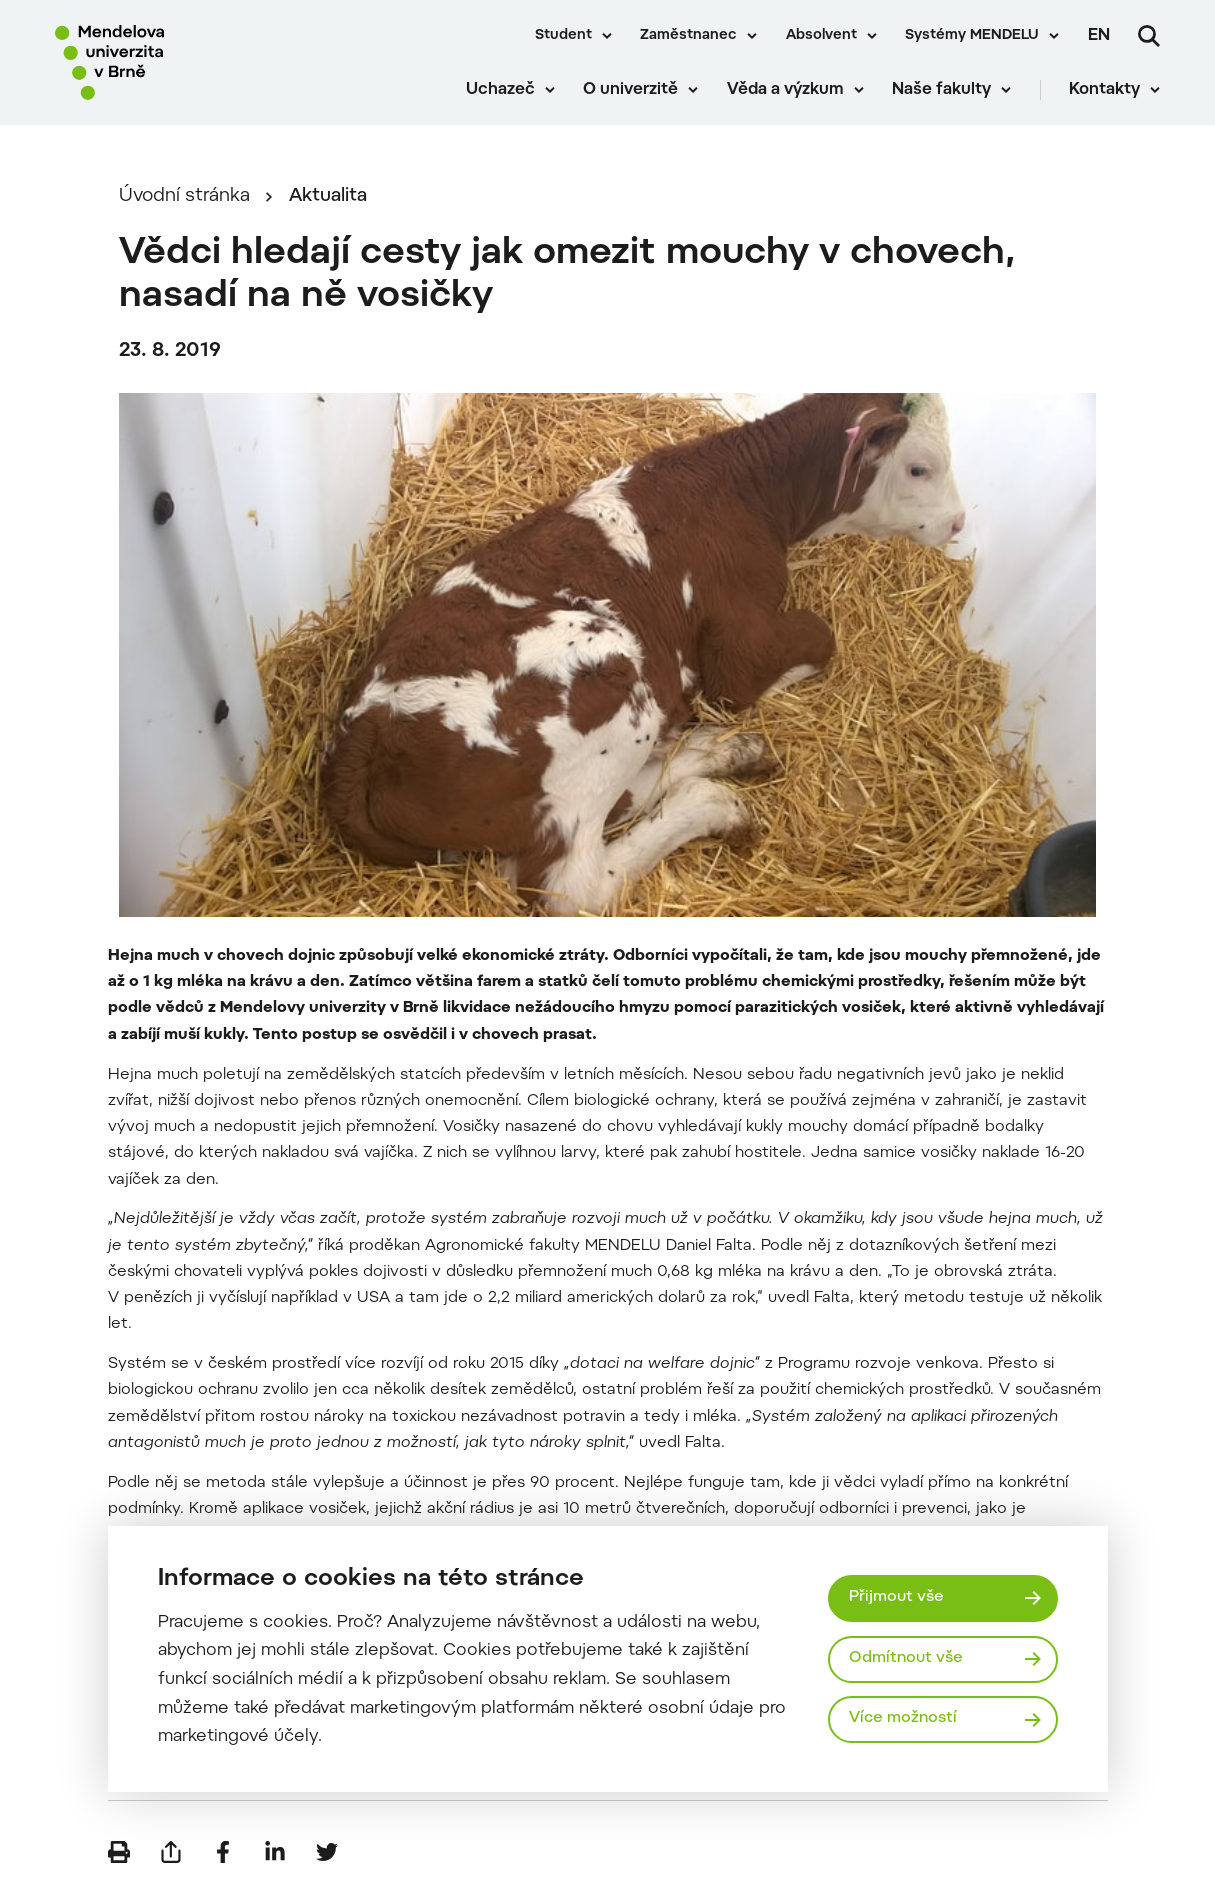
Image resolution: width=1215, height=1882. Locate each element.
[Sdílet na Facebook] (223, 1852)
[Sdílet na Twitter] (327, 1852)
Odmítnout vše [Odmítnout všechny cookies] (906, 1658)
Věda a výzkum (785, 90)
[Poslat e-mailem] (171, 1852)
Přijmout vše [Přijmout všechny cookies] (896, 1597)
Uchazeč (500, 90)
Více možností (903, 1718)
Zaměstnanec (688, 36)
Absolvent (821, 36)
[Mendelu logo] (170, 62)
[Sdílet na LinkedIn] (275, 1852)
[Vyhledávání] (1149, 36)
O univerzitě (630, 90)
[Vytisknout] (119, 1852)
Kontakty (1104, 90)
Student (563, 36)
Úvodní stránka (184, 196)
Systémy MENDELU (972, 36)
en (1099, 36)
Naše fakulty (941, 90)
